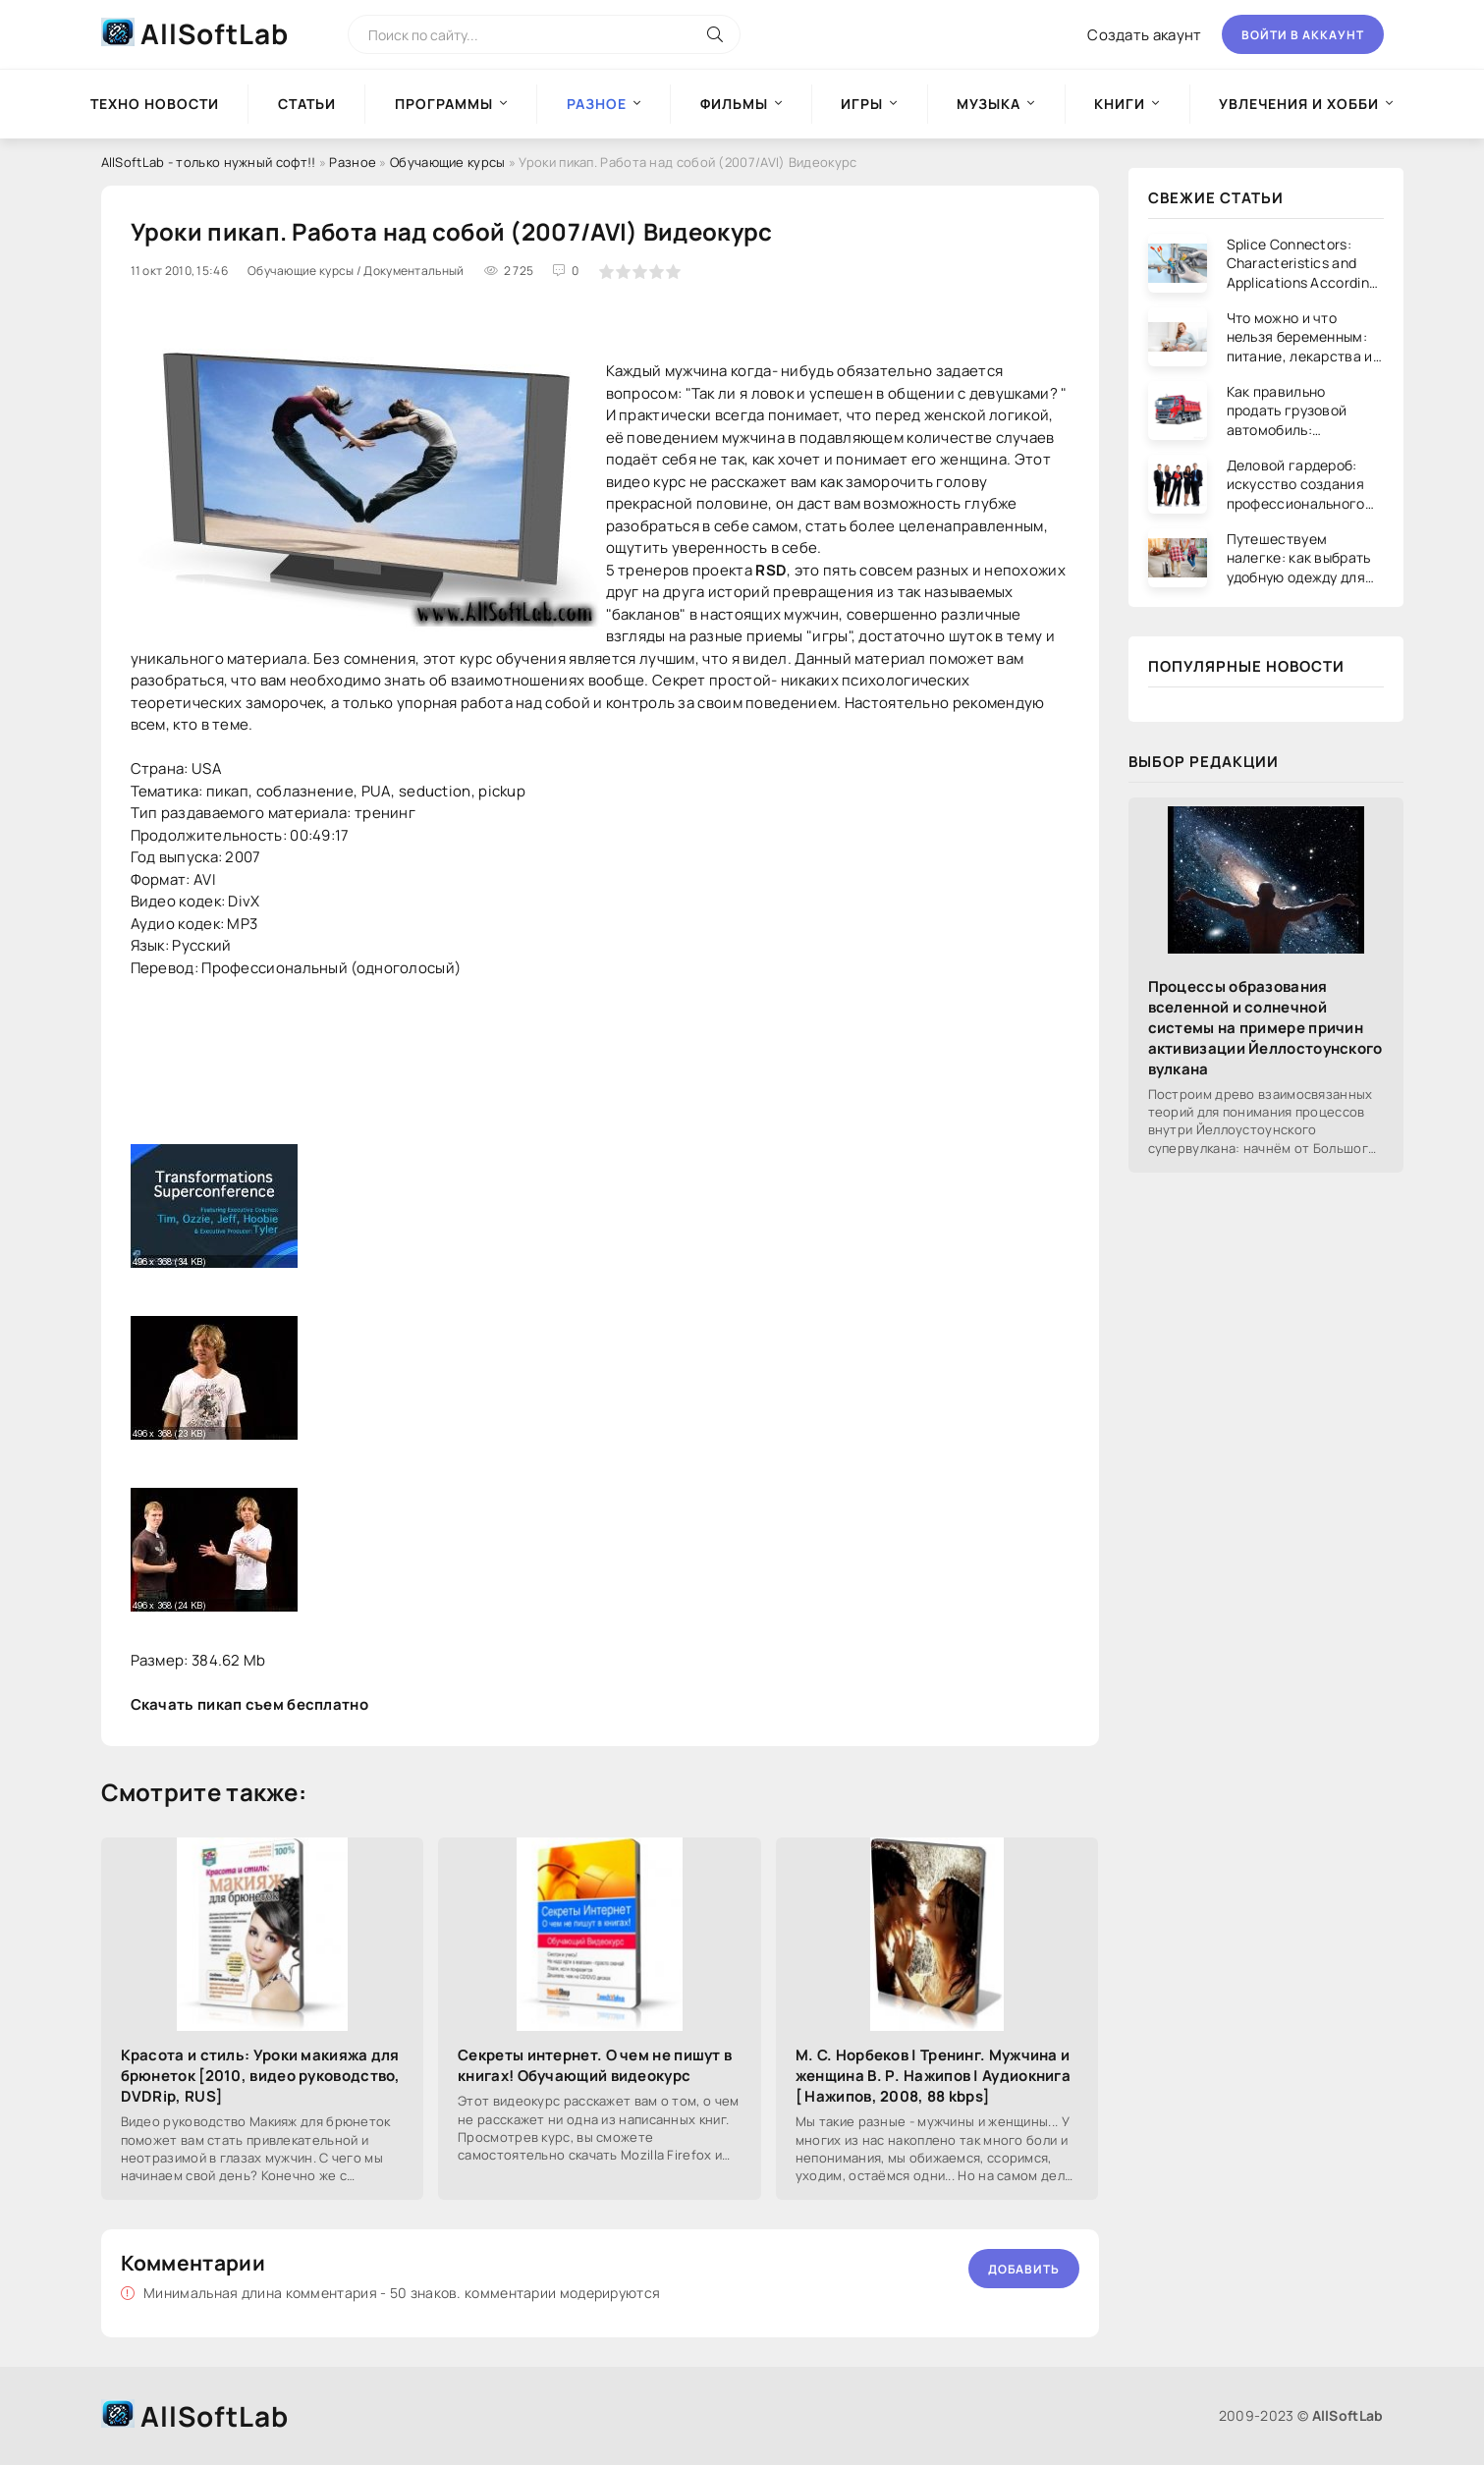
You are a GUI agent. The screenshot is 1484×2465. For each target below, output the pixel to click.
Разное (352, 162)
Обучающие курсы (448, 162)
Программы (444, 103)
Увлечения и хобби (1299, 103)
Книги (1119, 103)
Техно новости (154, 103)
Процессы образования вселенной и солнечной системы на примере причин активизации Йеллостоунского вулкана (1265, 1027)
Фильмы (734, 103)
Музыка (988, 103)
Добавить (1024, 2269)
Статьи (307, 103)
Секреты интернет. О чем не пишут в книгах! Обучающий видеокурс (595, 2065)
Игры (862, 103)
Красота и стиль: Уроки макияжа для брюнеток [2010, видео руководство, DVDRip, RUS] (261, 2076)
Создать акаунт (1144, 35)
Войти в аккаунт (1302, 35)
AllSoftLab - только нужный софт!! (208, 162)
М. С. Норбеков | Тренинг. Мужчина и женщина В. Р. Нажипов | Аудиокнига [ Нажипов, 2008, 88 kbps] (933, 2076)
